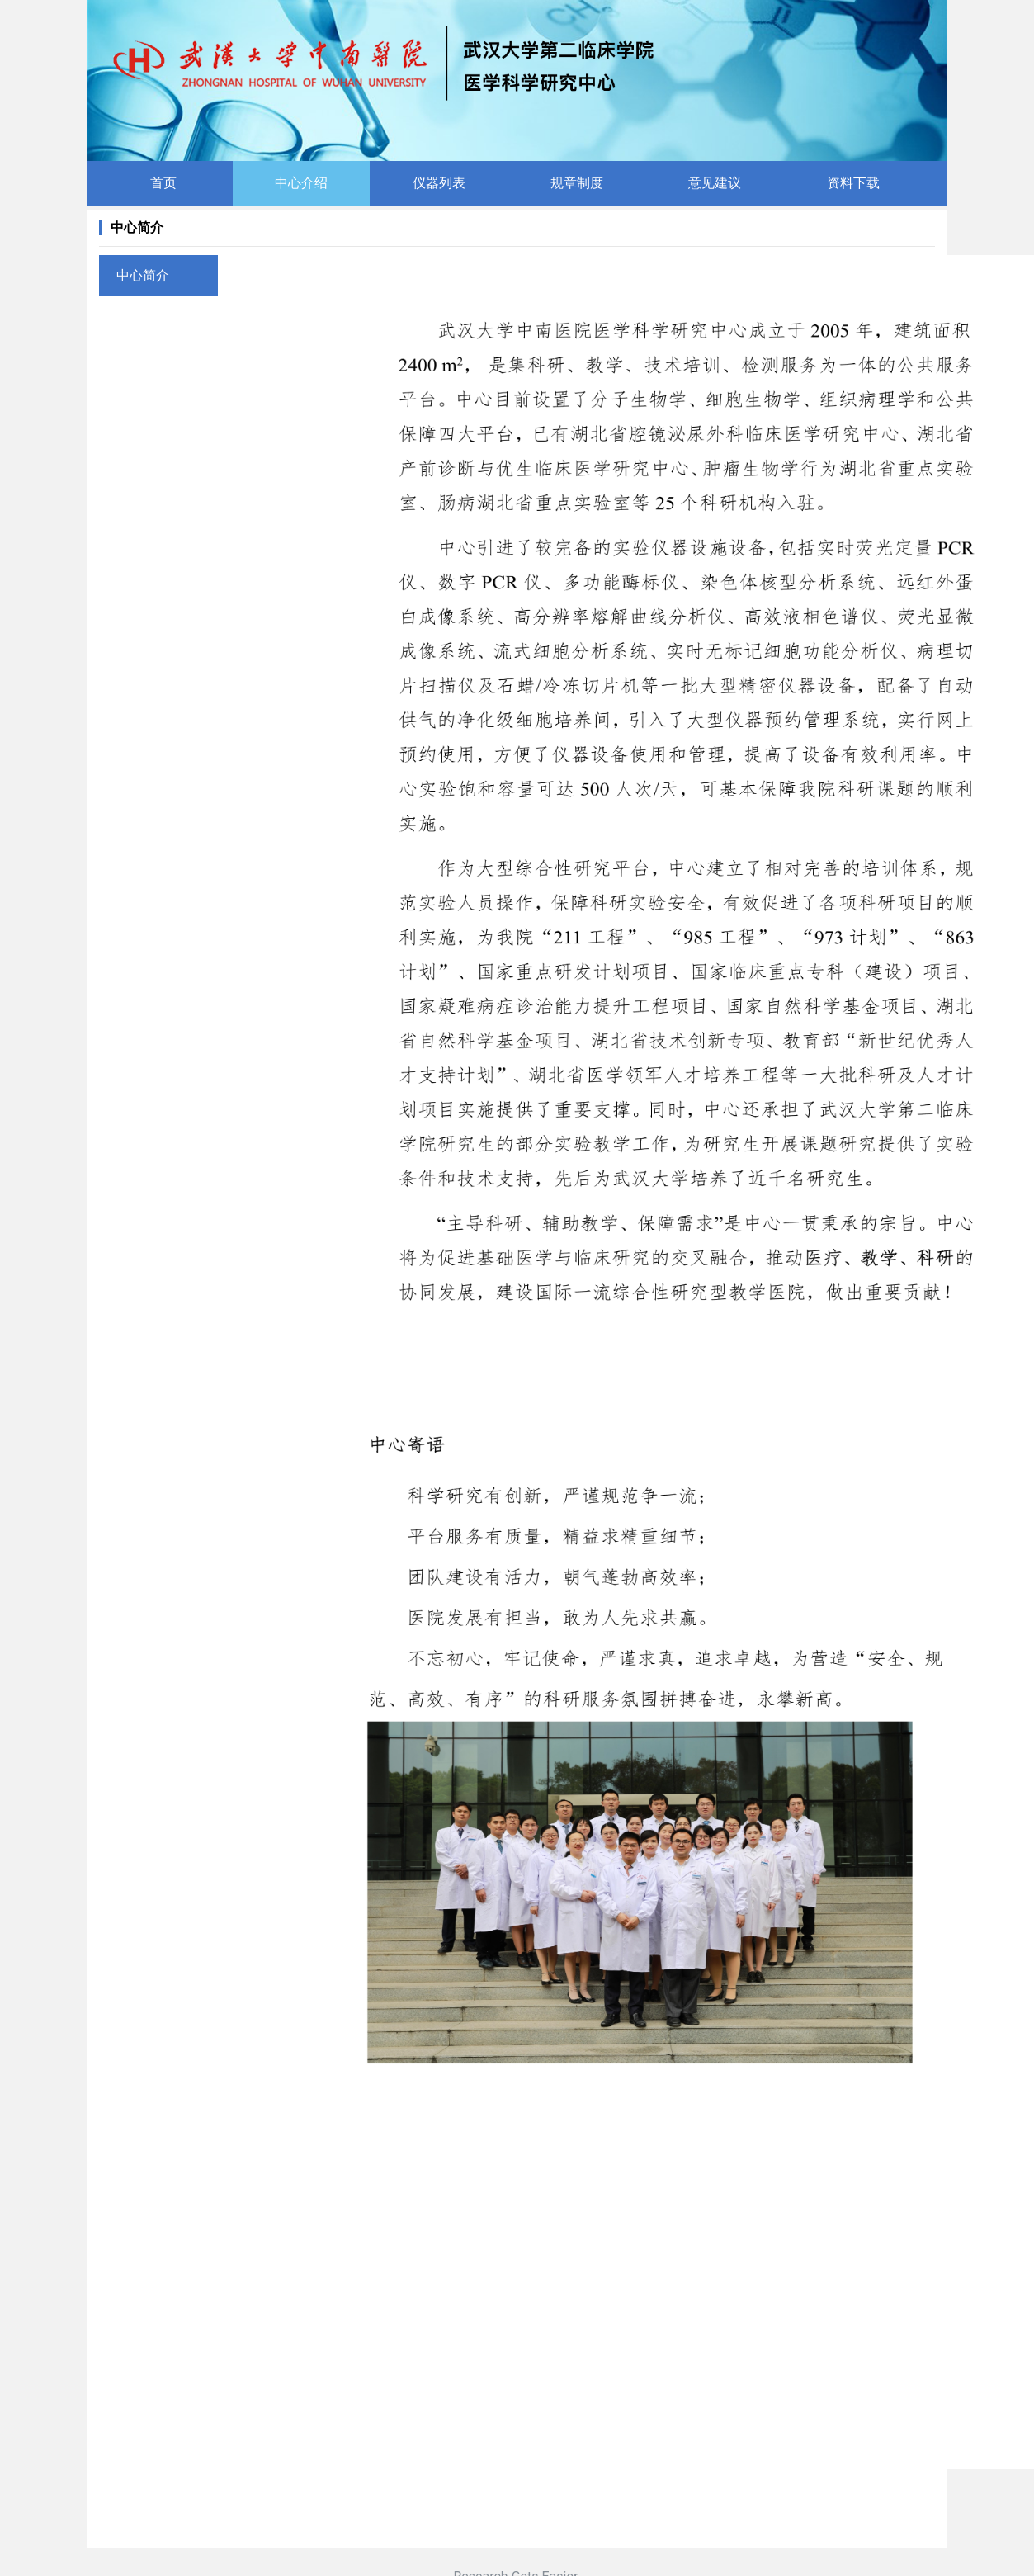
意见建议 (714, 183)
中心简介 (142, 275)
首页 (163, 183)
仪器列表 (439, 183)
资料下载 (853, 183)
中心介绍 (301, 183)
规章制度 (576, 183)
